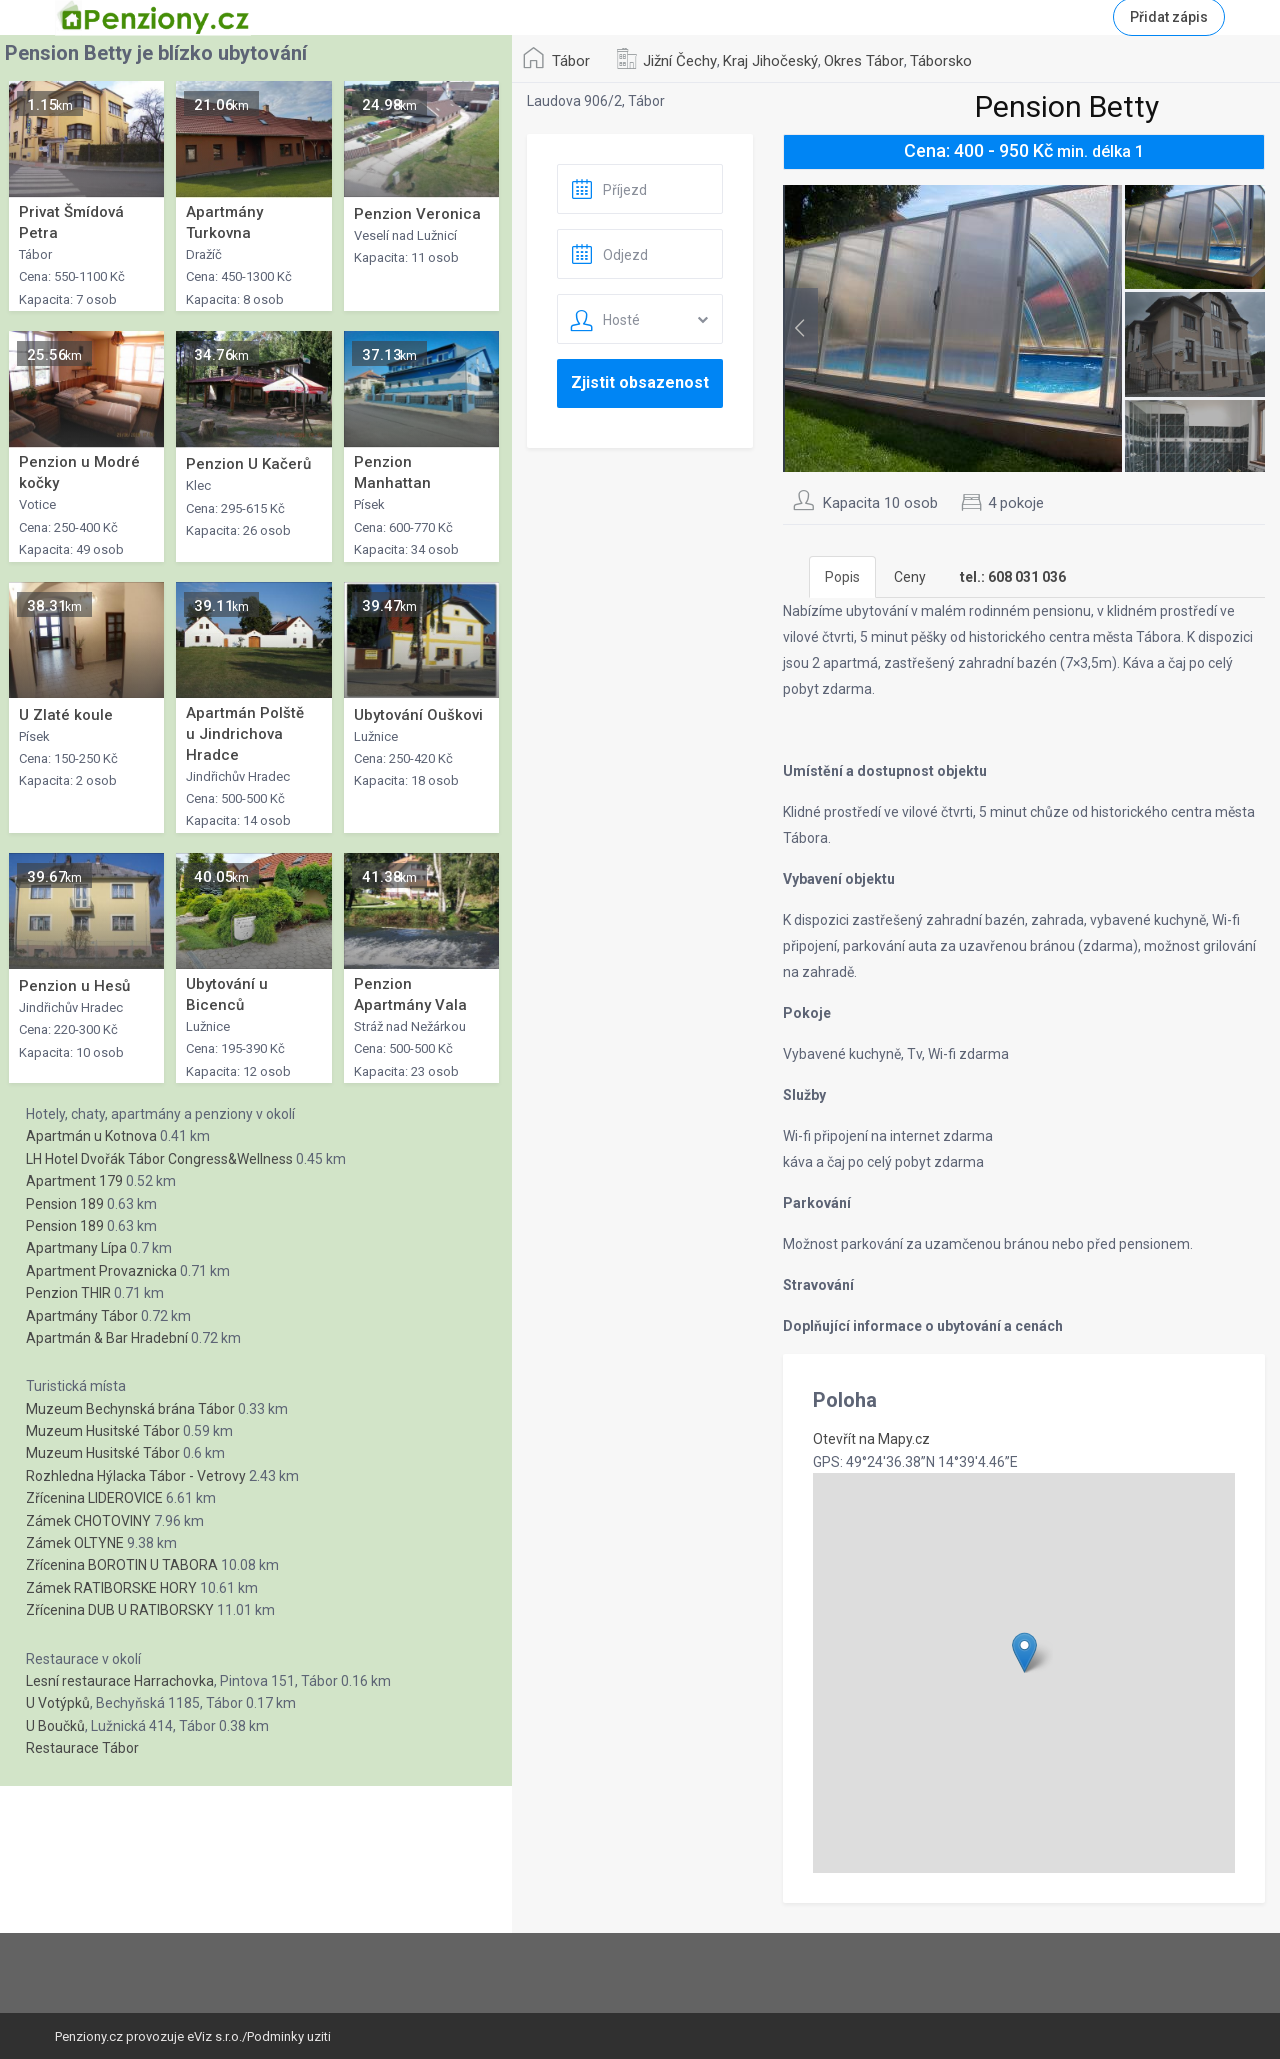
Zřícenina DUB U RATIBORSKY (120, 1610)
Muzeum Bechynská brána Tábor (130, 1409)
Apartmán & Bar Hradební (107, 1338)
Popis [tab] (842, 577)
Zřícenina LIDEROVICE (94, 1498)
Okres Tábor (864, 61)
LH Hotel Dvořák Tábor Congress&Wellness (159, 1159)
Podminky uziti (289, 2036)
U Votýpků (58, 1703)
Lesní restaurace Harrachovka (120, 1681)
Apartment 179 (74, 1181)
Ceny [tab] (910, 577)
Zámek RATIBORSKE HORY (111, 1588)
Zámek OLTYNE (75, 1543)
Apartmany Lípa (76, 1248)
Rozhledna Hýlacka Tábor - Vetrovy (136, 1476)
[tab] (1013, 577)
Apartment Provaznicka (101, 1271)
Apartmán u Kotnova (91, 1136)
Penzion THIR (68, 1293)
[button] (1024, 1652)
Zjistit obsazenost (640, 382)
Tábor (571, 61)
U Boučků (55, 1726)
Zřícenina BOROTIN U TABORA (122, 1565)
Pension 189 (65, 1204)
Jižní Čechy (680, 61)
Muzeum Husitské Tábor (103, 1431)
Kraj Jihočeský (770, 61)
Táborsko (941, 61)
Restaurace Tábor (82, 1748)
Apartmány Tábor (82, 1316)
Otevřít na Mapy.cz (871, 1439)
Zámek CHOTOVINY (88, 1521)
